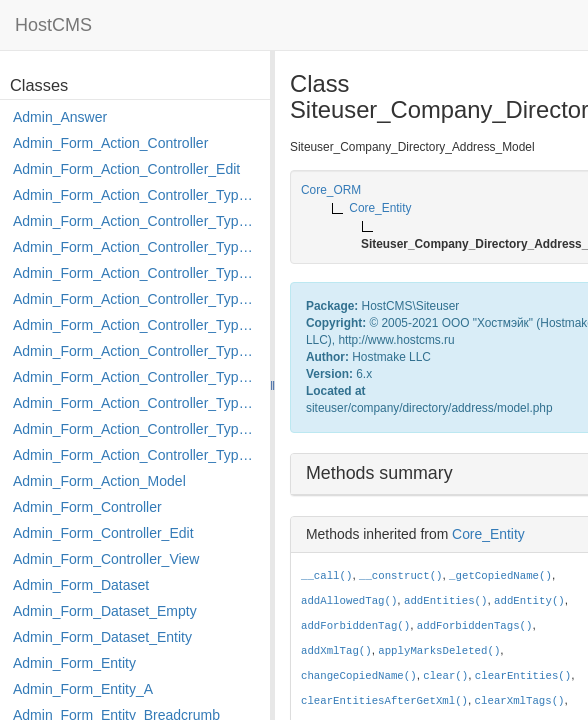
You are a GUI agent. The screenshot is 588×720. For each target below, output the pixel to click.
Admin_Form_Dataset (81, 585)
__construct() (401, 576)
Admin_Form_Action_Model (99, 481)
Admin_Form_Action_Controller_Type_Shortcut (136, 455)
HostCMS (53, 25)
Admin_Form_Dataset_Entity (102, 637)
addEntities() (446, 601)
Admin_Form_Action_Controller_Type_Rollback (136, 429)
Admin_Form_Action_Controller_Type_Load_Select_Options (136, 325)
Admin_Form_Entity (74, 663)
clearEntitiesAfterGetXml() (384, 701)
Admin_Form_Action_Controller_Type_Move (136, 377)
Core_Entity (488, 534)
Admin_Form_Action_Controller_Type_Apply (136, 195)
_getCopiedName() (500, 576)
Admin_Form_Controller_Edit (103, 533)
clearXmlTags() (520, 701)
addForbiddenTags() (475, 626)
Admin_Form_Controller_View (106, 559)
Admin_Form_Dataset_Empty (105, 611)
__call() (326, 576)
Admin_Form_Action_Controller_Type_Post (136, 403)
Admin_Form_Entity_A (83, 689)
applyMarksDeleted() (439, 651)
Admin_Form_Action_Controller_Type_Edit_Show (136, 299)
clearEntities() (523, 676)
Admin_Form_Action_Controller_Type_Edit (136, 273)
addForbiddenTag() (355, 626)
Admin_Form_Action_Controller (110, 143)
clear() (445, 676)
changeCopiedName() (359, 676)
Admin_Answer (60, 117)
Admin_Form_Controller (87, 507)
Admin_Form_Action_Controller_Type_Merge (136, 351)
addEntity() (529, 601)
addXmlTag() (336, 651)
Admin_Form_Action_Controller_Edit (126, 169)
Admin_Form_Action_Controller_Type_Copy (136, 221)
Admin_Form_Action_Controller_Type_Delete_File (136, 247)
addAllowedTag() (349, 601)
